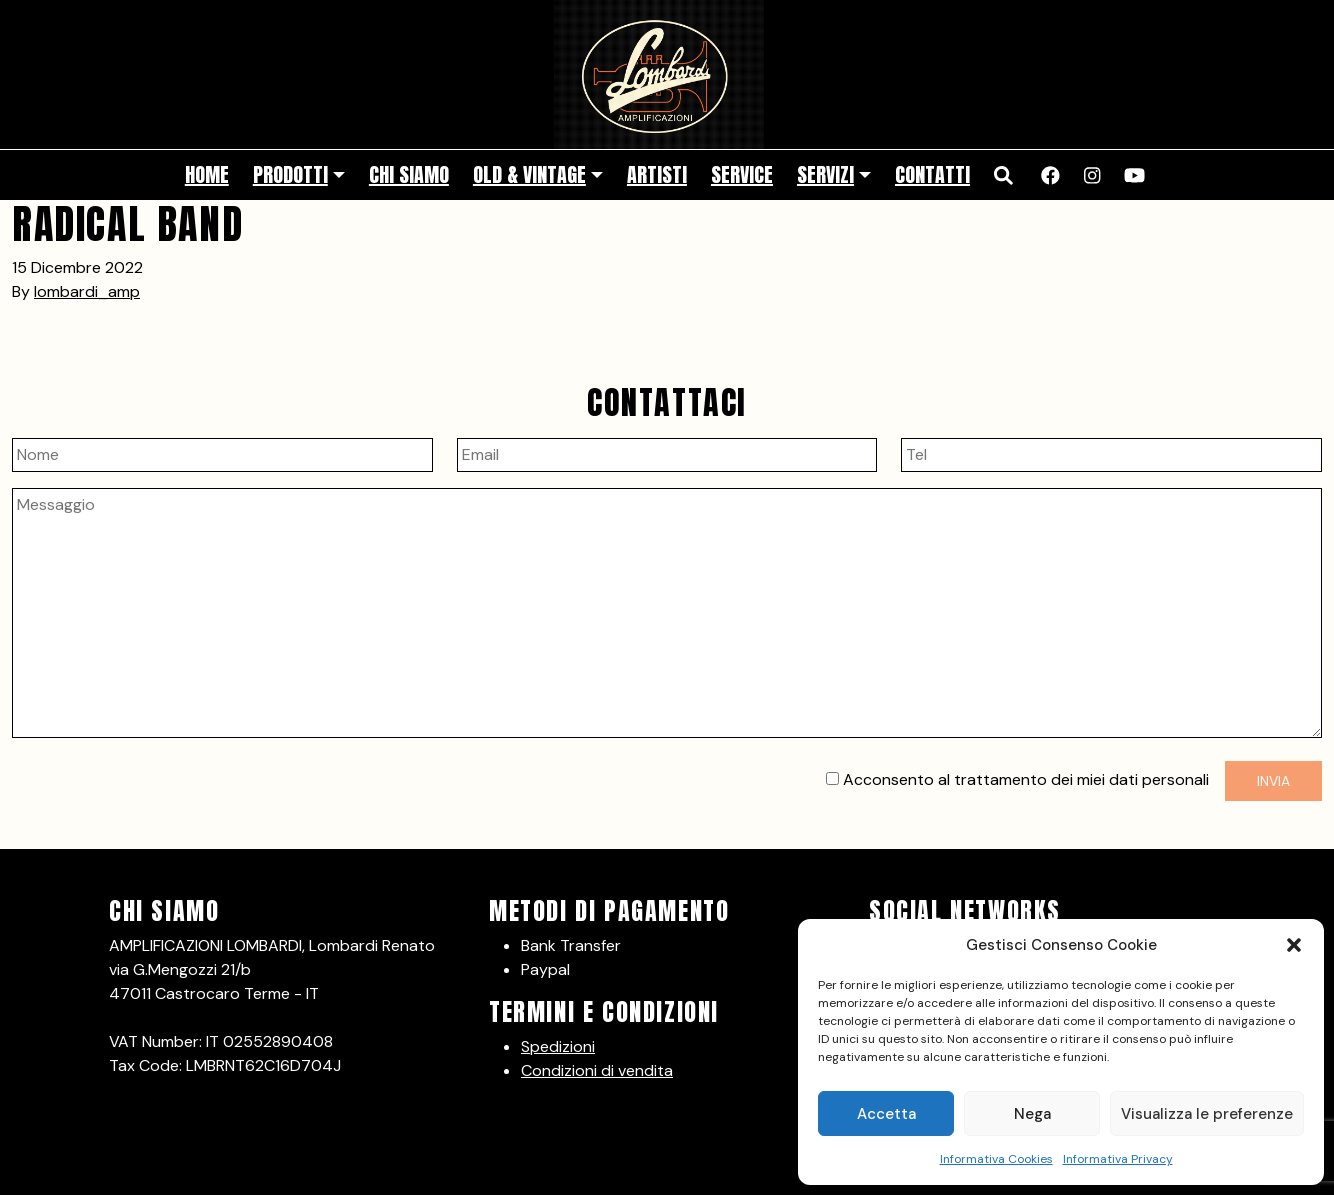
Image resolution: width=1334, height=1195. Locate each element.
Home (207, 174)
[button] (1294, 945)
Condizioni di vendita (597, 1070)
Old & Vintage (529, 174)
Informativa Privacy (1118, 1159)
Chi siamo (409, 174)
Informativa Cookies (996, 1159)
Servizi (825, 174)
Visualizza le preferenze (1207, 1114)
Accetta (886, 1114)
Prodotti (290, 174)
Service (742, 174)
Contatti (932, 174)
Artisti (657, 174)
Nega (1032, 1114)
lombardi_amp (87, 291)
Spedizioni (558, 1046)
